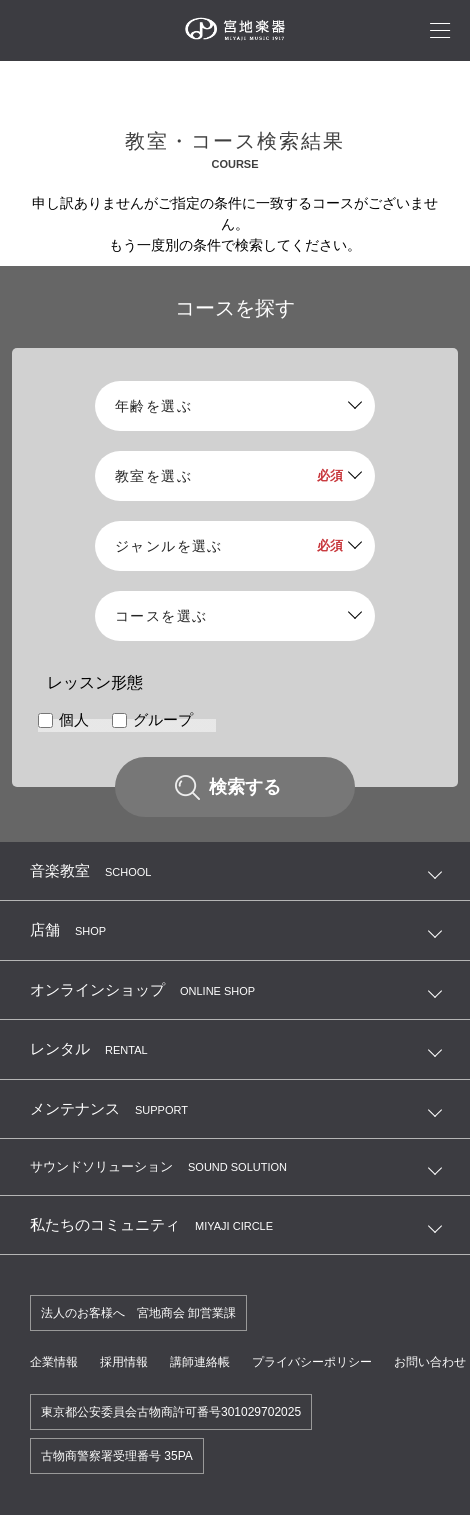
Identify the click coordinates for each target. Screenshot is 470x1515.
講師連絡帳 (200, 1362)
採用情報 (124, 1362)
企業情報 (54, 1362)
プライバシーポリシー (312, 1362)
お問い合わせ (430, 1362)
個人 (74, 720)
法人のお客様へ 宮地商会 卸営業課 (138, 1313)
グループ (163, 720)
